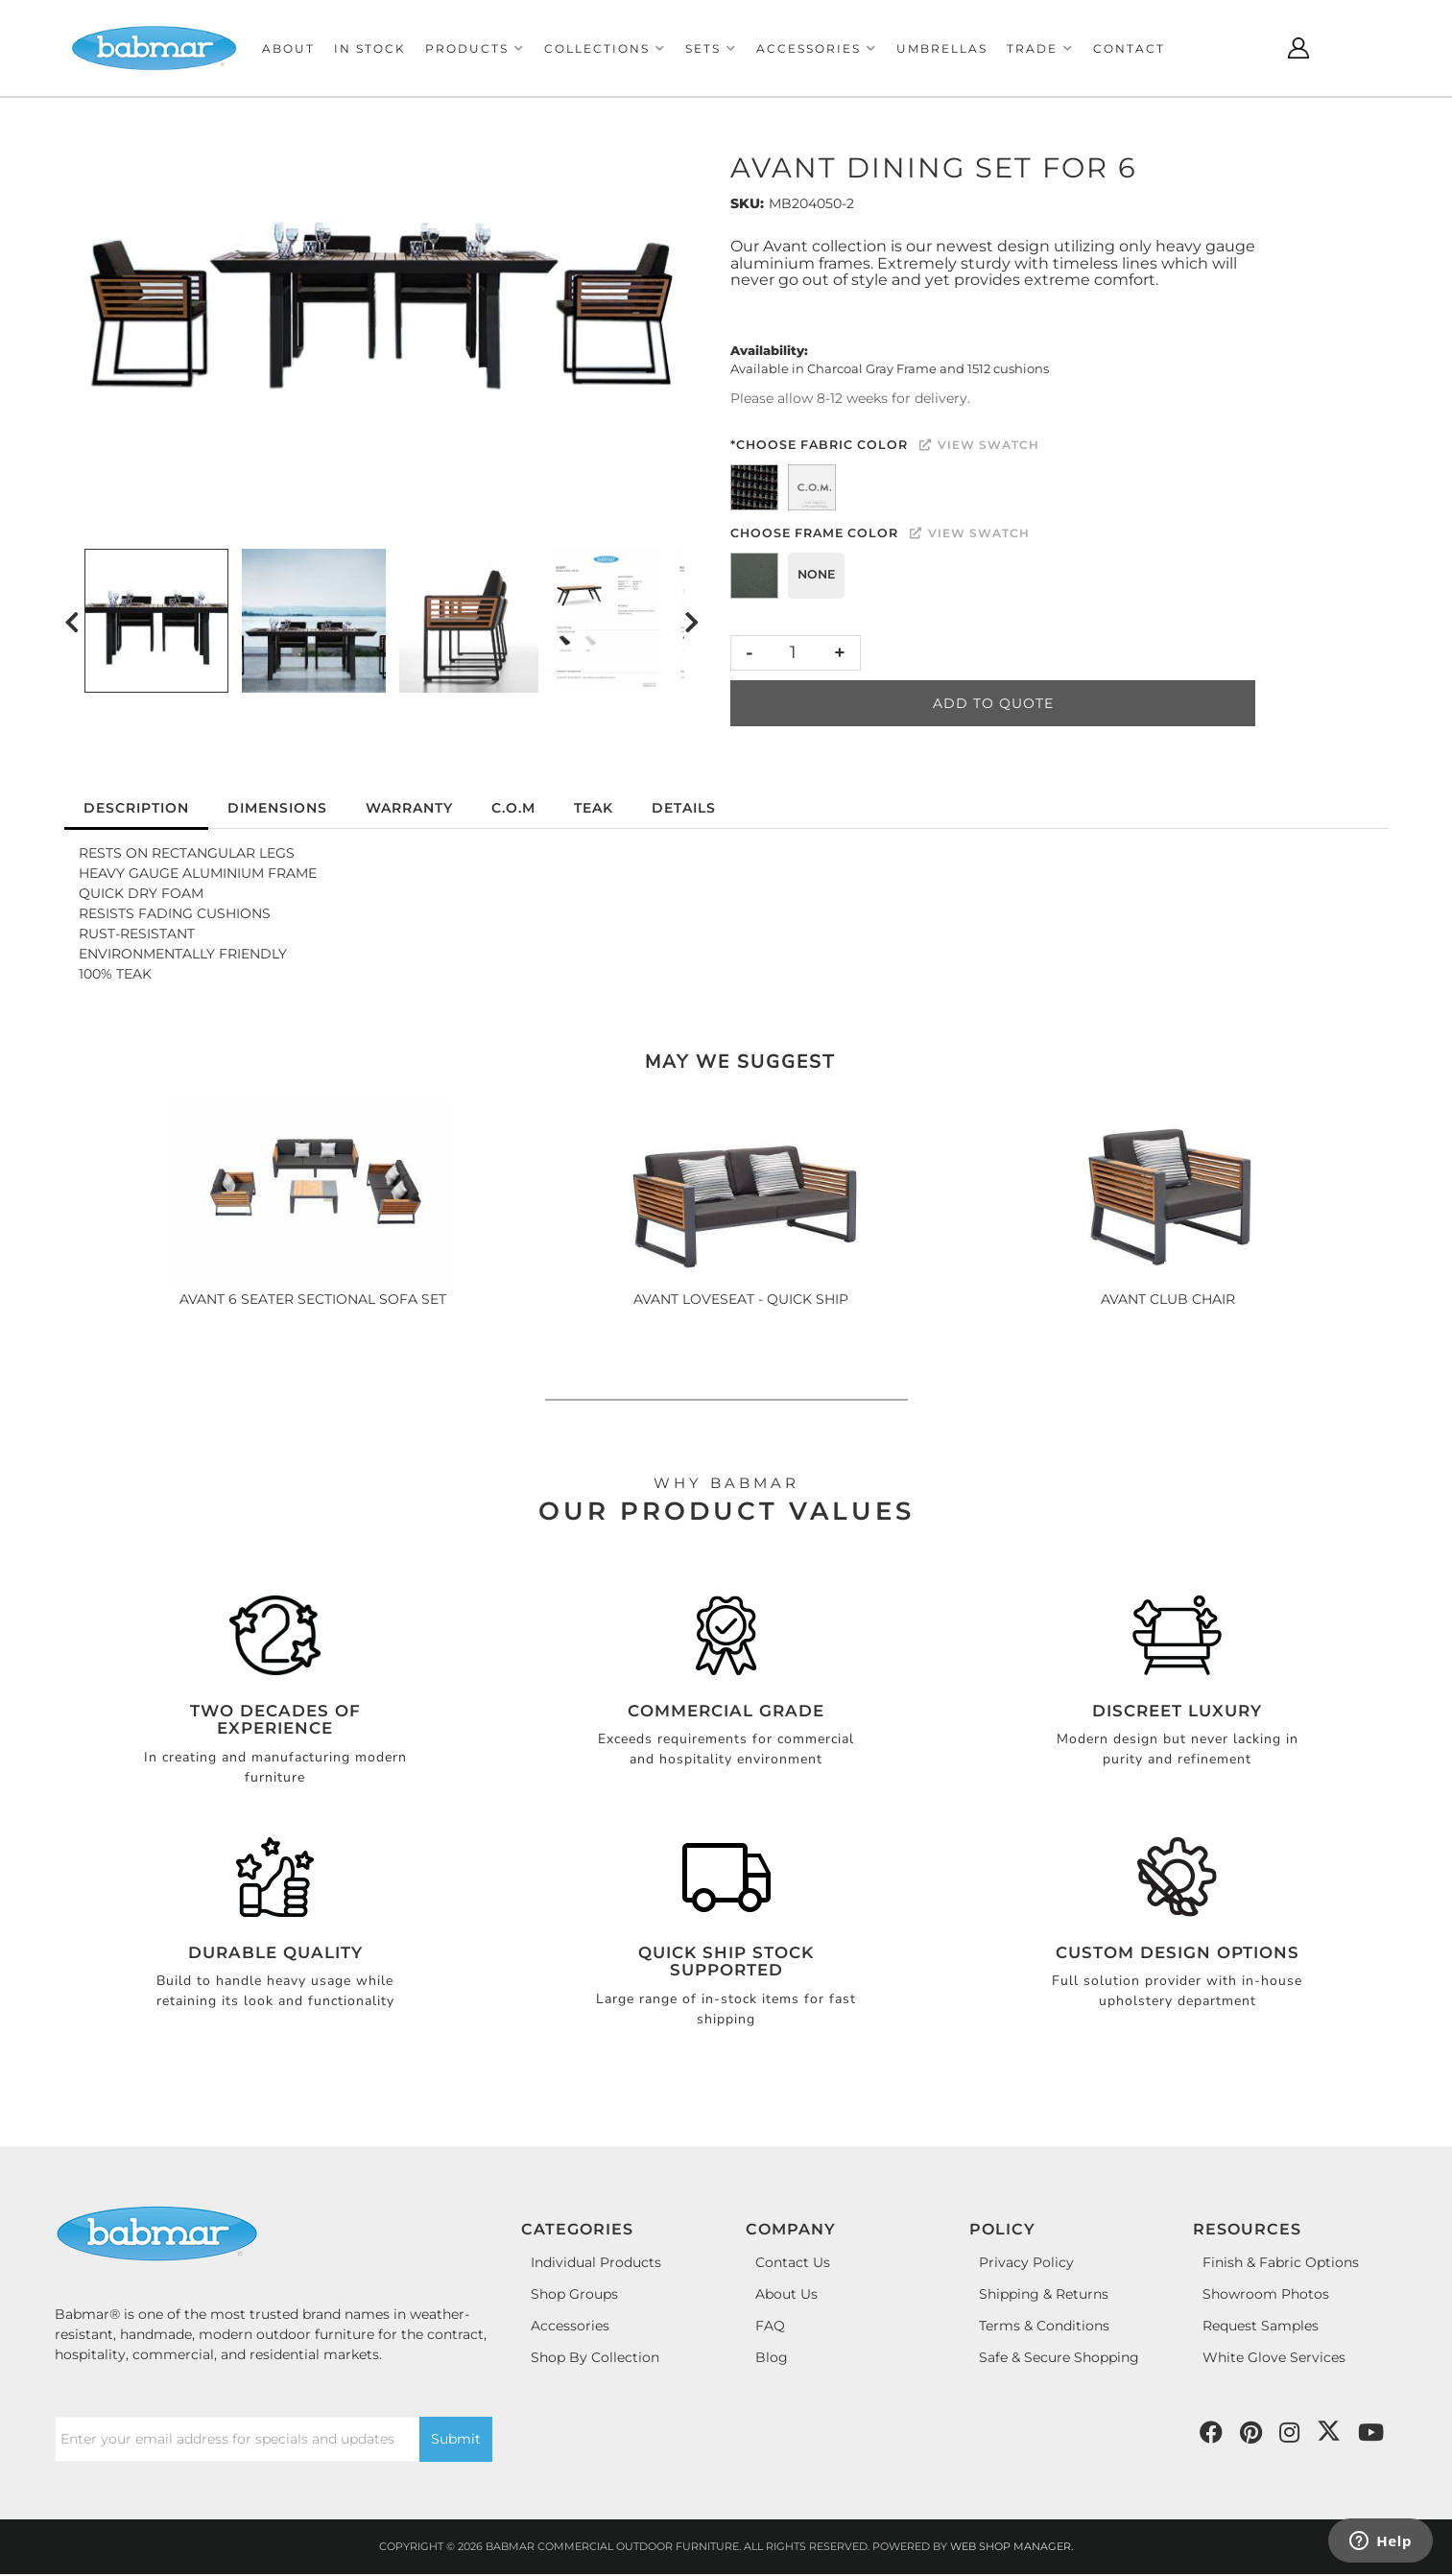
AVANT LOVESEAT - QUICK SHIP (740, 1299)
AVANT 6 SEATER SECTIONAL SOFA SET (312, 1299)
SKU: (747, 203)
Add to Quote (993, 703)
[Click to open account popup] (1298, 48)
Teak (593, 807)
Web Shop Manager (1010, 2546)
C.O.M (513, 807)
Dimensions (277, 807)
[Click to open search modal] (1250, 48)
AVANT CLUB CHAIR (1168, 1299)
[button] (475, 48)
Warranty (409, 807)
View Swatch (979, 444)
